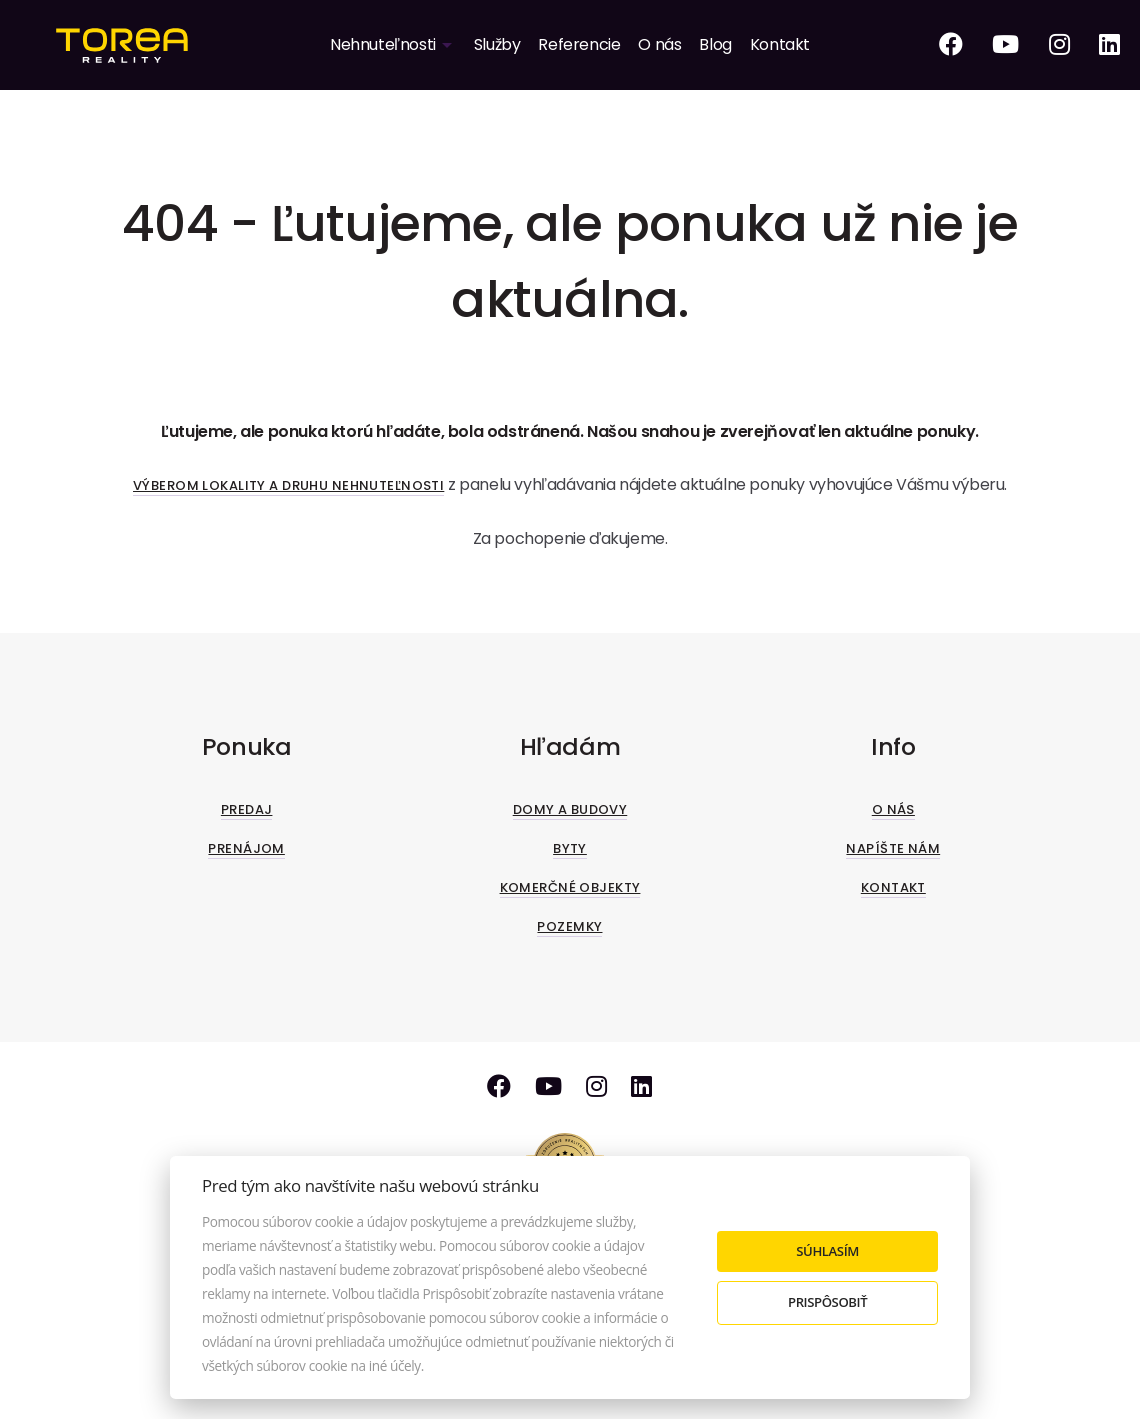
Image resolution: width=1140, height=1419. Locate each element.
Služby (497, 44)
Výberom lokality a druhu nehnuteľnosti (288, 485)
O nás (659, 44)
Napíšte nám (893, 848)
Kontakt (780, 44)
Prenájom (246, 848)
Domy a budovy (570, 809)
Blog (715, 44)
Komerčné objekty (570, 887)
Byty (570, 848)
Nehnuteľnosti (383, 44)
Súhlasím (827, 1251)
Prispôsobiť (827, 1302)
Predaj (247, 809)
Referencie (579, 44)
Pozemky (569, 926)
